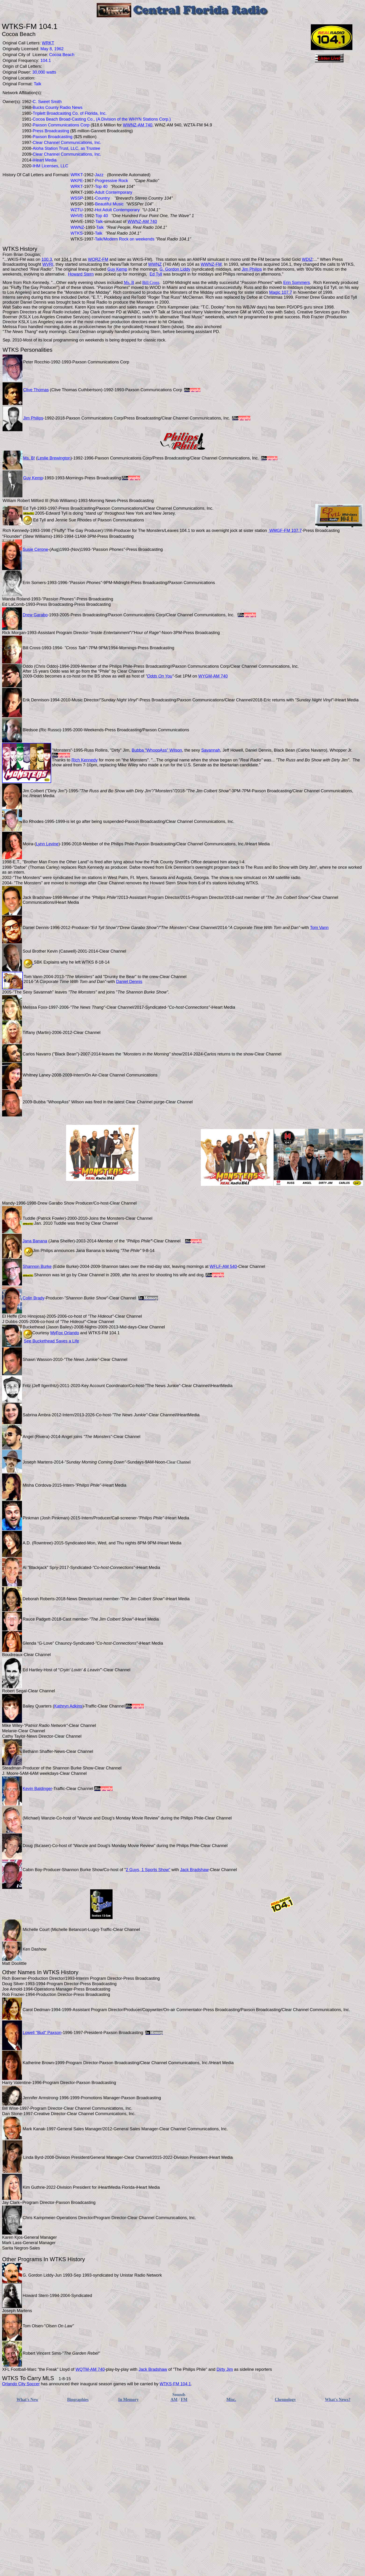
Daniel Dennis (129, 981)
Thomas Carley (44, 867)
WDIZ (307, 259)
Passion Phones (58, 599)
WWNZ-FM (211, 264)
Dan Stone (12, 2113)
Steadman (11, 1768)
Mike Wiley (128, 765)
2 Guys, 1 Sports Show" (148, 1869)
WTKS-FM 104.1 (175, 2384)
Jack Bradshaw (194, 1869)
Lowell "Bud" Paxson (42, 2032)
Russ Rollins (96, 750)
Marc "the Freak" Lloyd (49, 2369)
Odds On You (159, 676)
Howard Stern (81, 274)
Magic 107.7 (280, 292)
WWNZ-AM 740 (142, 221)
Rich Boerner (14, 1978)
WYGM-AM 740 (213, 676)
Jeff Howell (233, 750)
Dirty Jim (224, 2369)
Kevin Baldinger (37, 1788)
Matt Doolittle (14, 1963)
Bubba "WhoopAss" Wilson (157, 750)
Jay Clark (11, 2202)
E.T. (16, 862)
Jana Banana (34, 1241)
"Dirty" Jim (119, 750)
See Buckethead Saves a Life (51, 1341)
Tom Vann (319, 927)
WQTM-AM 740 (90, 2369)
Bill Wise (10, 2108)
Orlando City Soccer (21, 2384)
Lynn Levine (47, 844)
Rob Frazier (13, 1994)
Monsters (62, 750)
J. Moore (10, 1773)
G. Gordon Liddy (174, 269)
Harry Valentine (16, 2082)
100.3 (46, 259)
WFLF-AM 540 (223, 1266)
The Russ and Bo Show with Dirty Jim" (281, 867)
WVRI (47, 264)
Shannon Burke (37, 1266)
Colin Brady (33, 1298)
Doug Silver (13, 1983)
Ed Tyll (155, 274)
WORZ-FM (98, 259)
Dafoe (19, 867)
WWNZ (155, 264)
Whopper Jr (340, 750)
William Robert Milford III (25, 500)
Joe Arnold (12, 1989)
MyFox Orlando (64, 1333)
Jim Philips (252, 269)
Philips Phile (120, 666)
